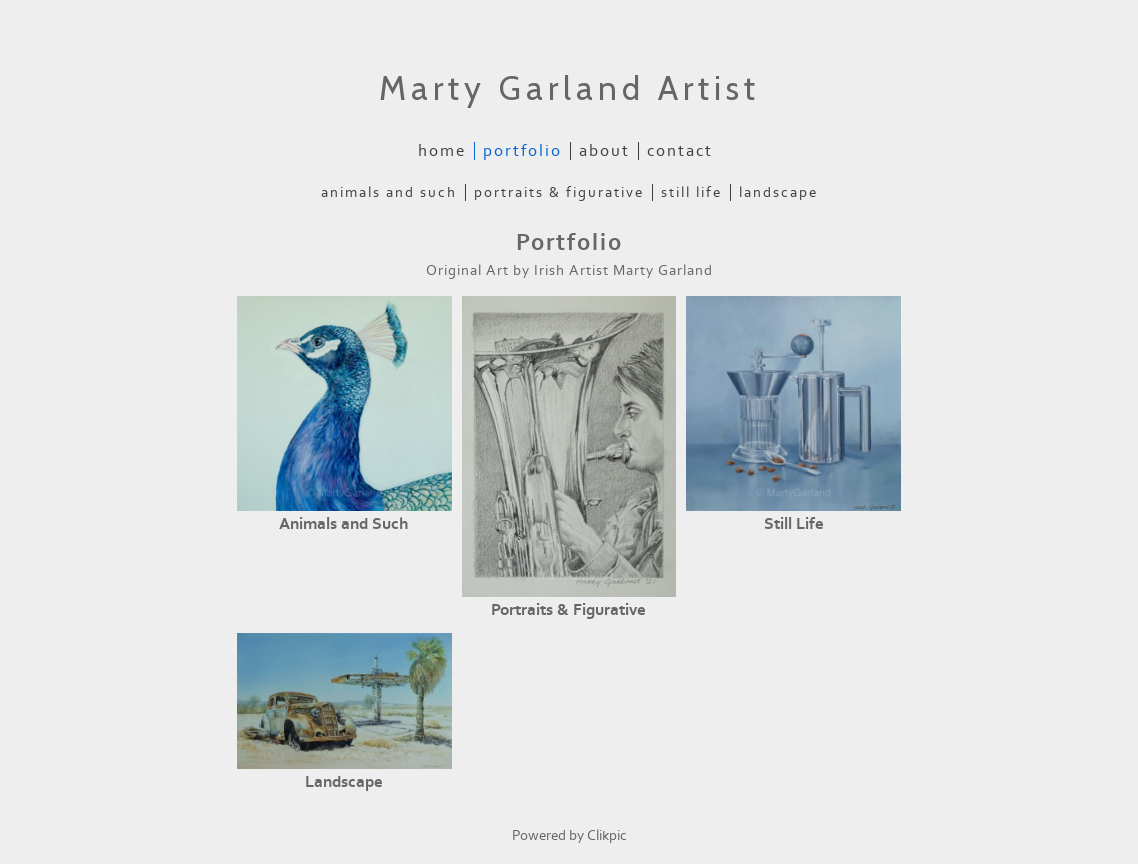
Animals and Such (389, 192)
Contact (680, 151)
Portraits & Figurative (559, 192)
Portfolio (522, 151)
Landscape (778, 192)
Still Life (691, 192)
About (604, 151)
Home (442, 151)
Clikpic (607, 835)
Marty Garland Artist (569, 88)
